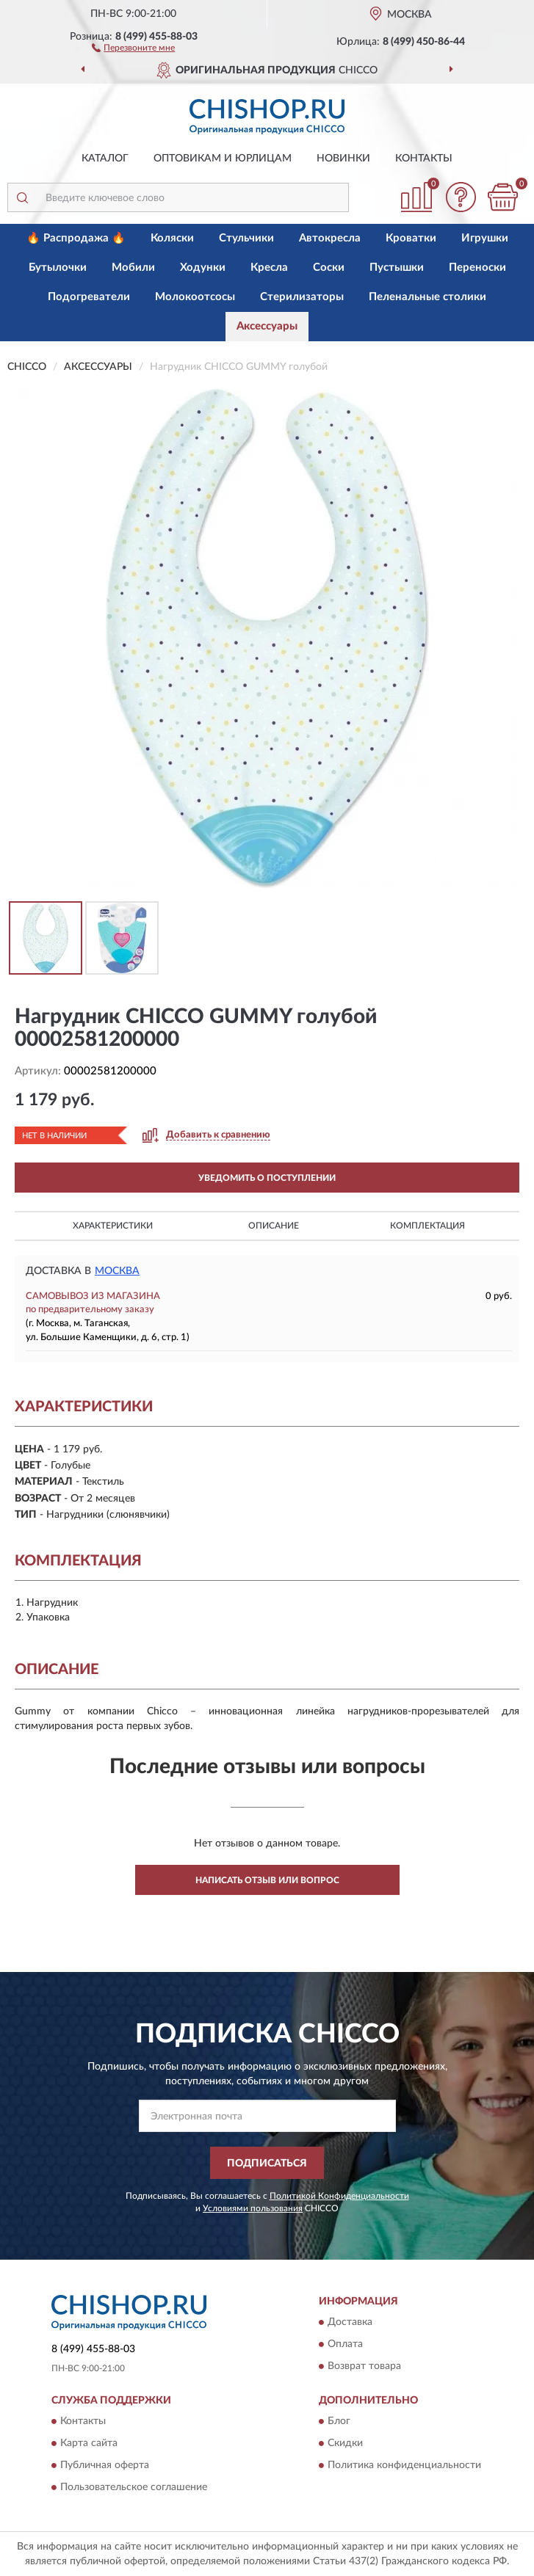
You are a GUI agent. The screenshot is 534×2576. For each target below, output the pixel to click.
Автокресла (330, 238)
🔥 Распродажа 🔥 (76, 238)
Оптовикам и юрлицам (223, 158)
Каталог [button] (105, 158)
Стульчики (246, 238)
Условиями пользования (253, 2208)
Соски (328, 267)
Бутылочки (58, 267)
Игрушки (484, 238)
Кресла (269, 267)
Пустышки (396, 267)
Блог (339, 2422)
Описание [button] (273, 1225)
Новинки (343, 158)
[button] (133, 47)
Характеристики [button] (113, 1225)
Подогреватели (89, 296)
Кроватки (411, 238)
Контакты (423, 158)
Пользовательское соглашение (133, 2488)
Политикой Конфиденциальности (339, 2195)
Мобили (133, 267)
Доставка (350, 2322)
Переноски (477, 267)
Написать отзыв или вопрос (267, 1880)
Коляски (172, 238)
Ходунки (202, 267)
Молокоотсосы (195, 296)
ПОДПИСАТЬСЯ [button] (267, 2163)
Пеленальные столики (427, 296)
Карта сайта (89, 2444)
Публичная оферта (104, 2466)
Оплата (345, 2344)
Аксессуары (267, 326)
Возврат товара (364, 2366)
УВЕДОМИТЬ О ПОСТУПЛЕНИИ (267, 1178)
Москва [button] (117, 1271)
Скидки (345, 2444)
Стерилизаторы (302, 296)
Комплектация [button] (427, 1225)
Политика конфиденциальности (404, 2466)
